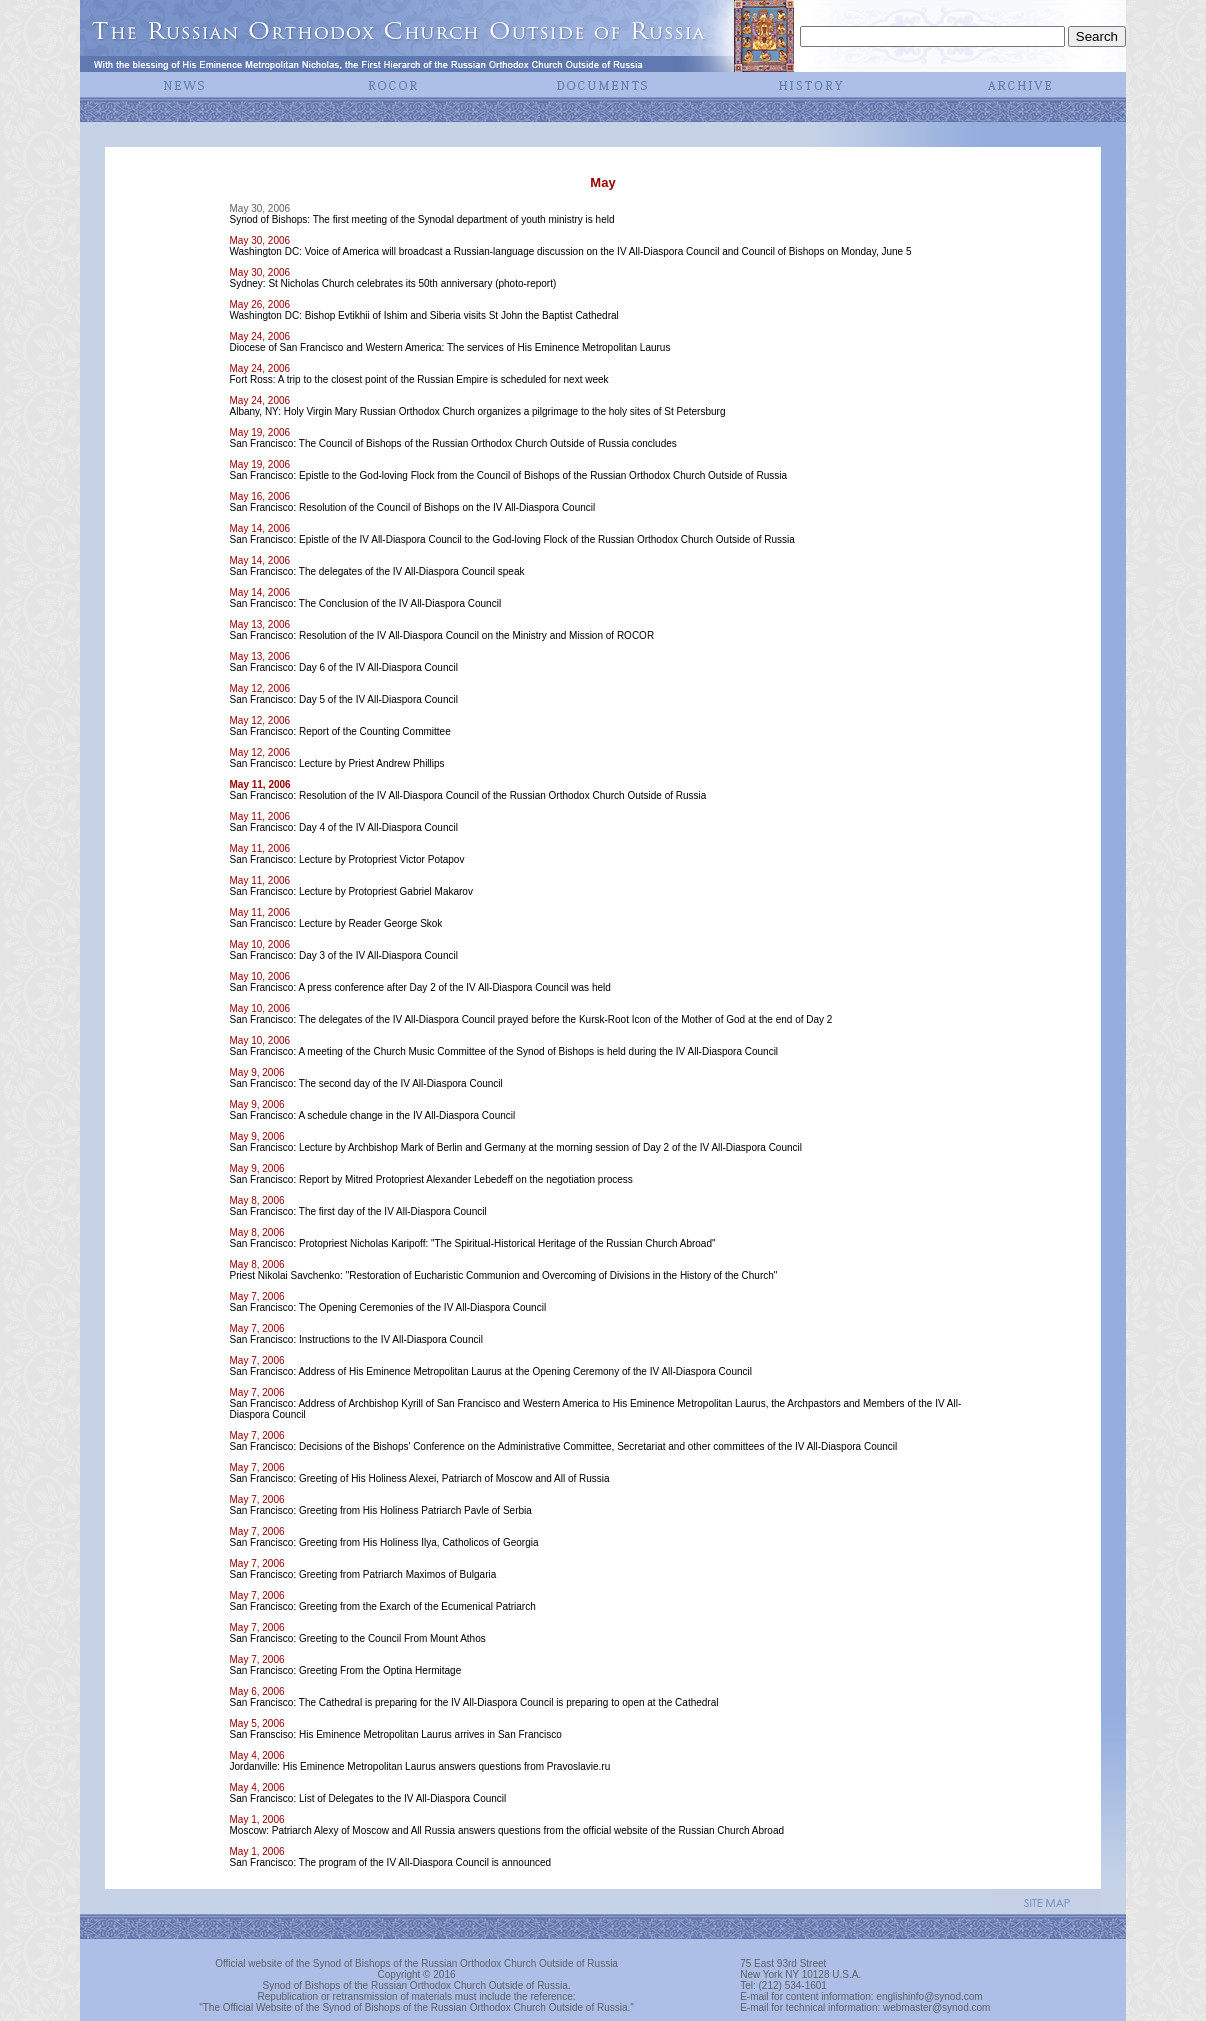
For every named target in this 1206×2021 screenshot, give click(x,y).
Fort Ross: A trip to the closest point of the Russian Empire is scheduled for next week (418, 379)
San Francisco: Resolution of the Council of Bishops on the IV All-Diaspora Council (412, 507)
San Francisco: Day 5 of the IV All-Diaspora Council (343, 699)
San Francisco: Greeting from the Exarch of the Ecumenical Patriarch (382, 1606)
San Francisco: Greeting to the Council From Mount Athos (357, 1638)
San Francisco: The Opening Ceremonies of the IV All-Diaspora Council (387, 1307)
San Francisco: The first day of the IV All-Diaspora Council (357, 1211)
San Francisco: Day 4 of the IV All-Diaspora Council (343, 827)
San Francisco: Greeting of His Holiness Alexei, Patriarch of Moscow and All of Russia (419, 1478)
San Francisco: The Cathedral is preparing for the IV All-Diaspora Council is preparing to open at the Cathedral (473, 1702)
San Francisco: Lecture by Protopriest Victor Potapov (346, 859)
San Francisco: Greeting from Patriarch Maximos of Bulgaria (362, 1574)
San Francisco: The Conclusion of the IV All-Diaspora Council (365, 603)
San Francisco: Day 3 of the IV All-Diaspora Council (343, 955)
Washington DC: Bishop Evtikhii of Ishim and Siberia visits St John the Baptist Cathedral (423, 315)
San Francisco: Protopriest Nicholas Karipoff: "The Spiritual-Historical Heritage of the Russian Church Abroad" (472, 1243)
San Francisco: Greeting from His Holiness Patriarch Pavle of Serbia (380, 1510)
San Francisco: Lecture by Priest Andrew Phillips (336, 763)
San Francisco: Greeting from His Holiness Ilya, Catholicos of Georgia (383, 1542)
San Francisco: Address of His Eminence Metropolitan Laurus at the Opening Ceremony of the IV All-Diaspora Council (490, 1371)
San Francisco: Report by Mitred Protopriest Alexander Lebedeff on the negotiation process (430, 1179)
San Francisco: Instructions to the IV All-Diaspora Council (355, 1339)
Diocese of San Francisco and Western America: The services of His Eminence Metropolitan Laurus (449, 347)
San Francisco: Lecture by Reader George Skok (335, 923)
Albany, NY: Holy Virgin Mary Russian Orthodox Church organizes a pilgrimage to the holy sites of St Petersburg (477, 411)
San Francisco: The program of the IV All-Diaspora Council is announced (390, 1862)
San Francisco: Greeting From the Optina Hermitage (345, 1670)
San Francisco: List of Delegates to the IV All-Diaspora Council (367, 1798)
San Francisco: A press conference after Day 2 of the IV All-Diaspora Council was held (419, 987)
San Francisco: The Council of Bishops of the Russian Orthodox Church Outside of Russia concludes (452, 443)
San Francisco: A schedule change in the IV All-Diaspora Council (372, 1115)
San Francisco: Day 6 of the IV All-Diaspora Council (343, 667)
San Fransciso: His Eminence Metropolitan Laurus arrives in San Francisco (395, 1734)
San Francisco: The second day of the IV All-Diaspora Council (365, 1083)
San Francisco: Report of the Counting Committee (339, 731)
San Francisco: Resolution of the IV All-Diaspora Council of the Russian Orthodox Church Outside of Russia (467, 795)
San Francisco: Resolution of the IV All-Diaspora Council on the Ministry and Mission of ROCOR (441, 635)
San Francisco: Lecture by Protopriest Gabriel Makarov (350, 891)
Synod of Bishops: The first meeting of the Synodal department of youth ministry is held (421, 219)
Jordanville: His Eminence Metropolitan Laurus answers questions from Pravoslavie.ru (419, 1766)
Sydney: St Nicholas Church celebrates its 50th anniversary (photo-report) (392, 283)
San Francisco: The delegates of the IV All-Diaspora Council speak (376, 571)
